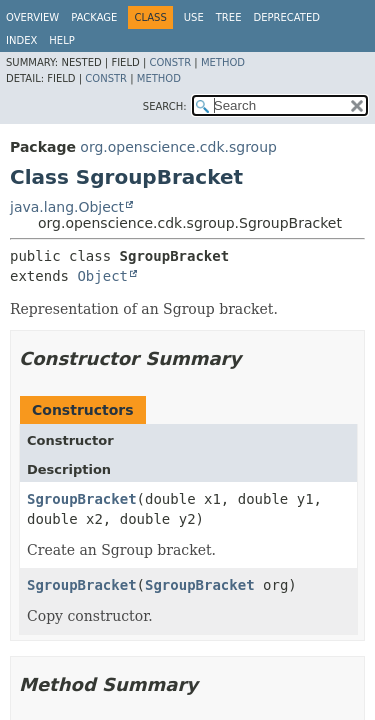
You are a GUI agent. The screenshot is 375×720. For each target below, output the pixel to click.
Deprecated (286, 17)
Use (194, 17)
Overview (32, 17)
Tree (229, 17)
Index (21, 40)
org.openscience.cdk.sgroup (178, 147)
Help (61, 40)
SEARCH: (165, 106)
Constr (170, 62)
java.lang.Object (67, 207)
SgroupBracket (82, 499)
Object (102, 276)
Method (223, 62)
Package (94, 17)
